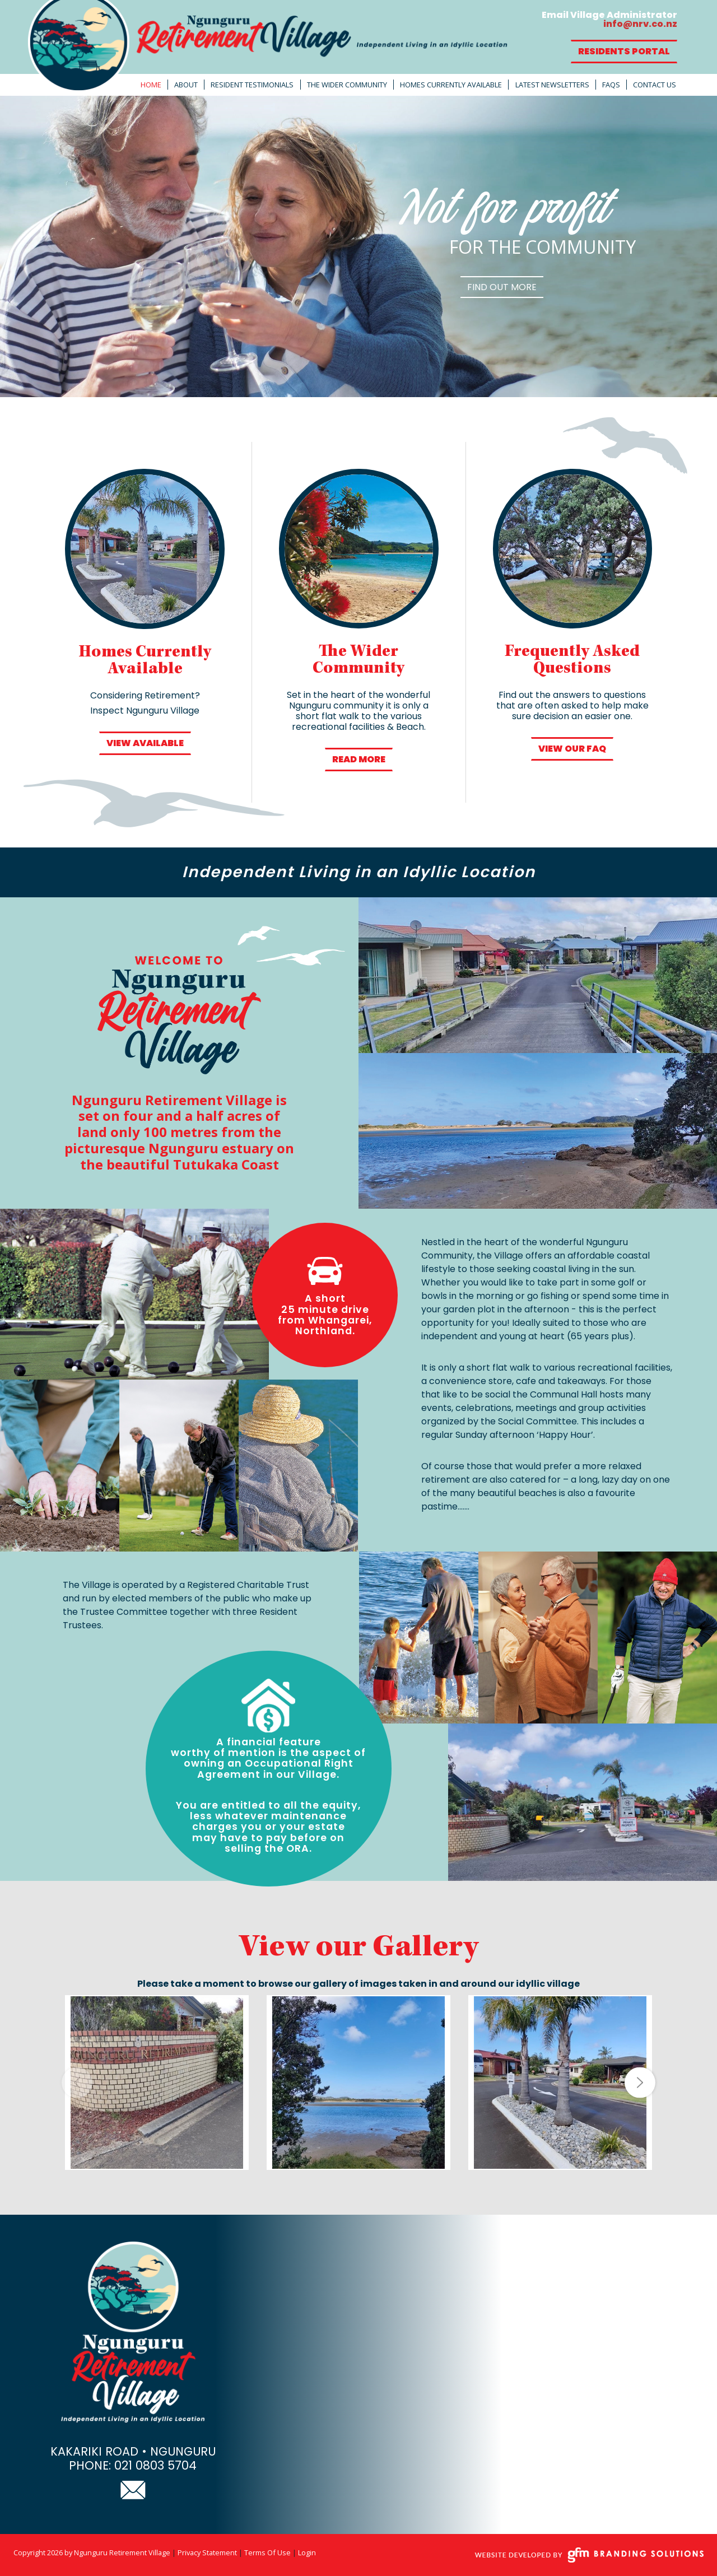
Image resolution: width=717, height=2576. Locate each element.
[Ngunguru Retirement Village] (269, 47)
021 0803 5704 (155, 2465)
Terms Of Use (267, 2552)
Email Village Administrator (609, 19)
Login (307, 2552)
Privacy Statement (207, 2552)
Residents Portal (624, 51)
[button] (640, 2082)
